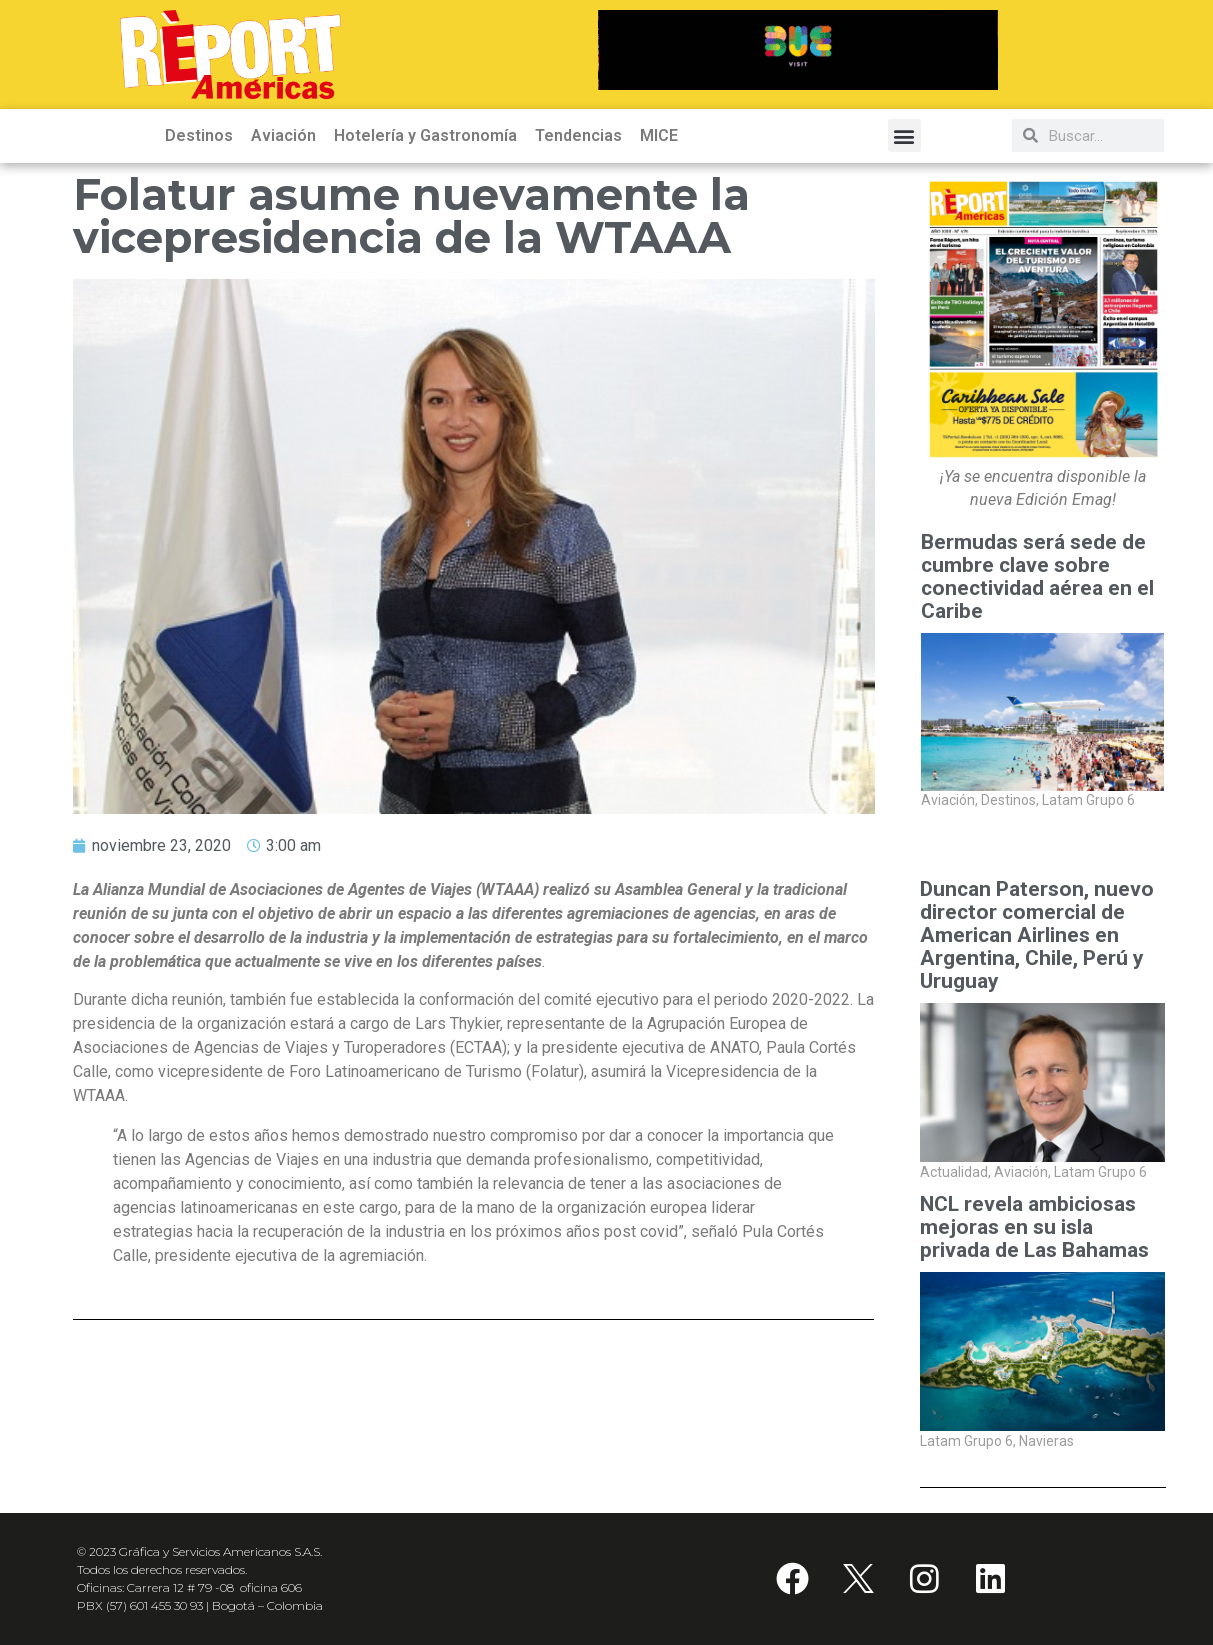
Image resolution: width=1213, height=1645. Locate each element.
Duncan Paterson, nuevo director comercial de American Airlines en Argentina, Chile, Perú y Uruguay (1037, 935)
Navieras (1046, 1441)
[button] (904, 135)
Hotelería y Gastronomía (425, 135)
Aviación (283, 135)
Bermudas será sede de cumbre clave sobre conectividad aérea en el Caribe (1037, 577)
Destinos (199, 135)
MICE (659, 135)
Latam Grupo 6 (1088, 801)
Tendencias (578, 135)
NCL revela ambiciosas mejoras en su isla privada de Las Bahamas (1034, 1227)
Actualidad (955, 1172)
